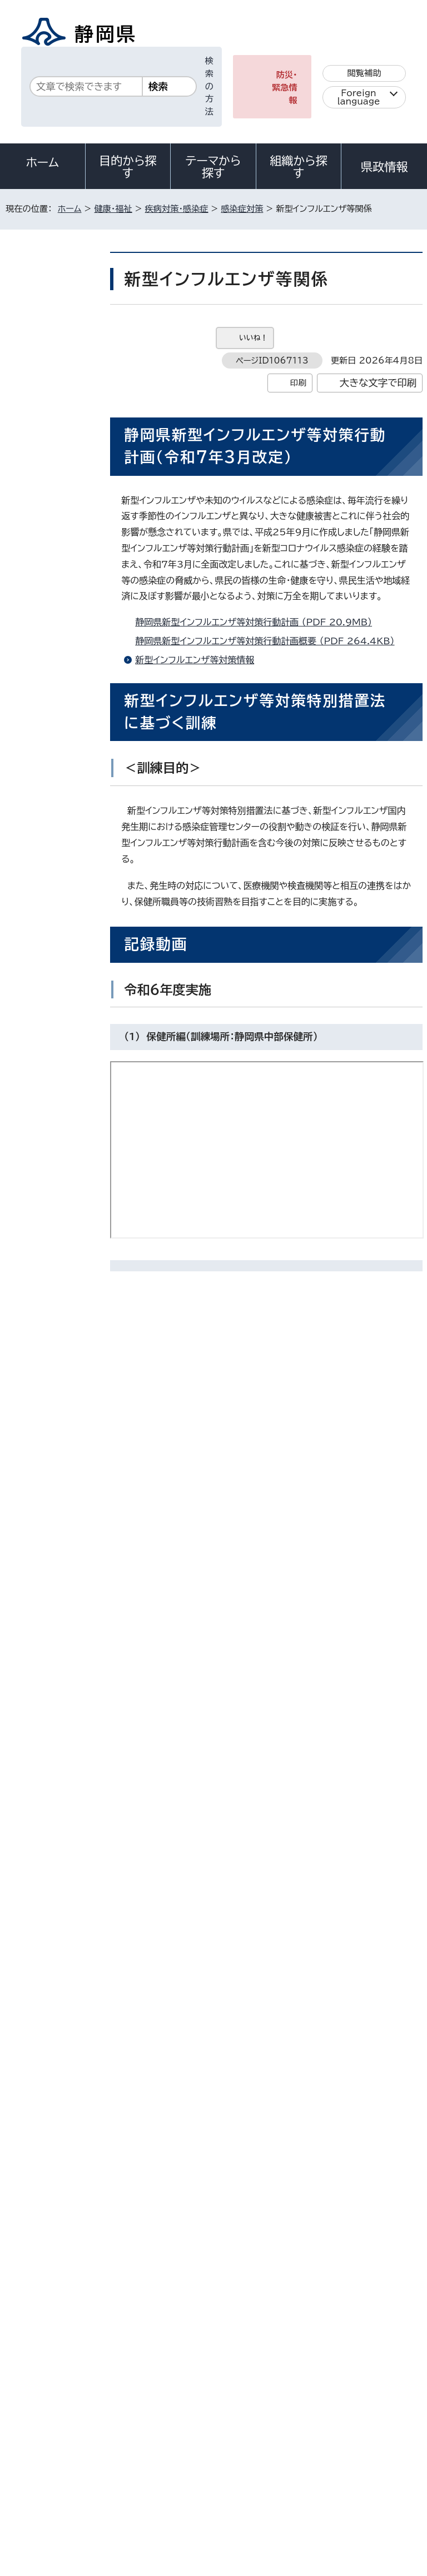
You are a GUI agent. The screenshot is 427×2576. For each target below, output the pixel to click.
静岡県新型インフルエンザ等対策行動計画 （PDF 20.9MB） (258, 622)
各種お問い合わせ (274, 2387)
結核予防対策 (51, 447)
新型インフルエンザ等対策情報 (194, 659)
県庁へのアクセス (373, 2387)
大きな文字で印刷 (378, 382)
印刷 (298, 383)
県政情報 (384, 167)
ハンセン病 (46, 559)
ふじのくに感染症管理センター (53, 375)
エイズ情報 (46, 503)
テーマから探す (213, 167)
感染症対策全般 (51, 631)
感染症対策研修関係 (51, 670)
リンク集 (293, 2468)
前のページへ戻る (313, 2236)
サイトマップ (36, 2480)
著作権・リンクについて (56, 2455)
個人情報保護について (180, 2455)
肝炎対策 (43, 475)
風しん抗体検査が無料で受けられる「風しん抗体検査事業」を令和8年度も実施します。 (54, 780)
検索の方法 (209, 86)
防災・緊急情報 (284, 88)
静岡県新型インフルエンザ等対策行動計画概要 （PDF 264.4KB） (269, 640)
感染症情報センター (54, 413)
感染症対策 (242, 209)
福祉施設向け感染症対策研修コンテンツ (54, 714)
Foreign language (358, 97)
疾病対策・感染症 (176, 209)
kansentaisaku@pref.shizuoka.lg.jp (241, 2188)
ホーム (42, 162)
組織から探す (298, 167)
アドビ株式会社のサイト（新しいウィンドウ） (271, 2034)
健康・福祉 (113, 209)
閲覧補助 (364, 73)
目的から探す (128, 167)
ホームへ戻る (398, 2236)
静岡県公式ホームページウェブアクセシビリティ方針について (126, 2468)
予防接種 (43, 531)
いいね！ (253, 337)
